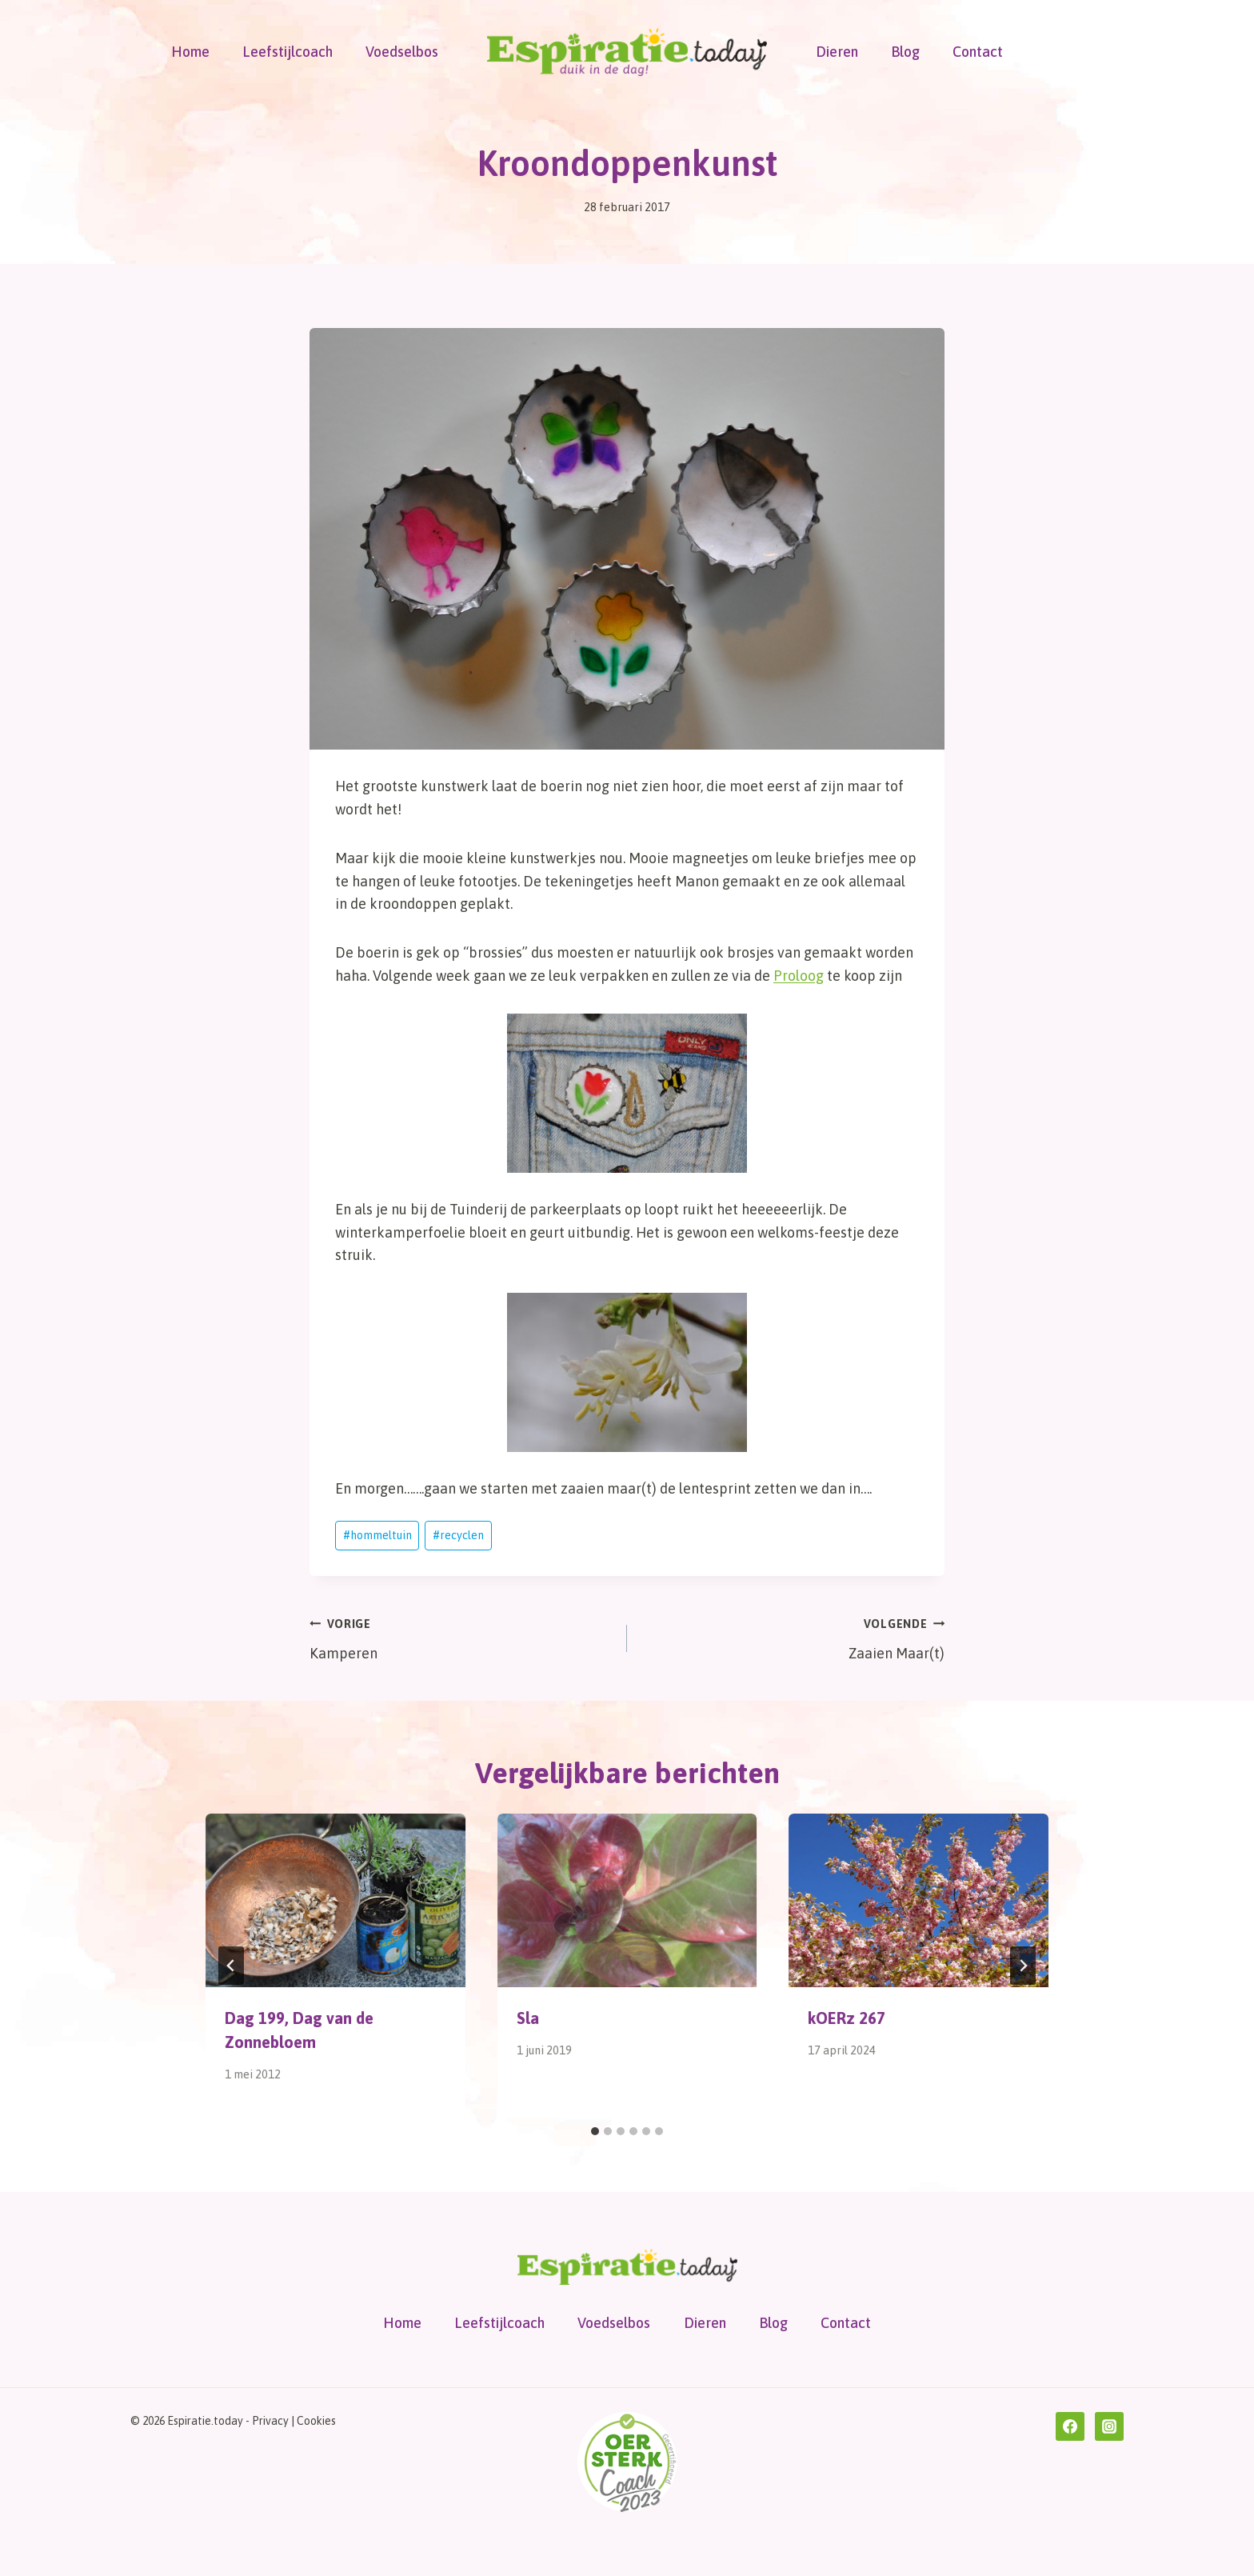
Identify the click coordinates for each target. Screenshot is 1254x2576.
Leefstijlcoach (287, 51)
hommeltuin (377, 1535)
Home (190, 51)
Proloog (798, 975)
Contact (977, 51)
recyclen (458, 1535)
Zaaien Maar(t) (792, 1637)
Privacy (270, 2420)
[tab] (595, 2131)
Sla (528, 2018)
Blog (905, 51)
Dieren (837, 51)
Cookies (316, 2420)
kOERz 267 (846, 2018)
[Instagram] (1109, 2426)
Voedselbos (401, 51)
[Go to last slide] (231, 1965)
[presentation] (335, 1900)
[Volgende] (1023, 1965)
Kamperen (461, 1637)
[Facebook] (1070, 2426)
